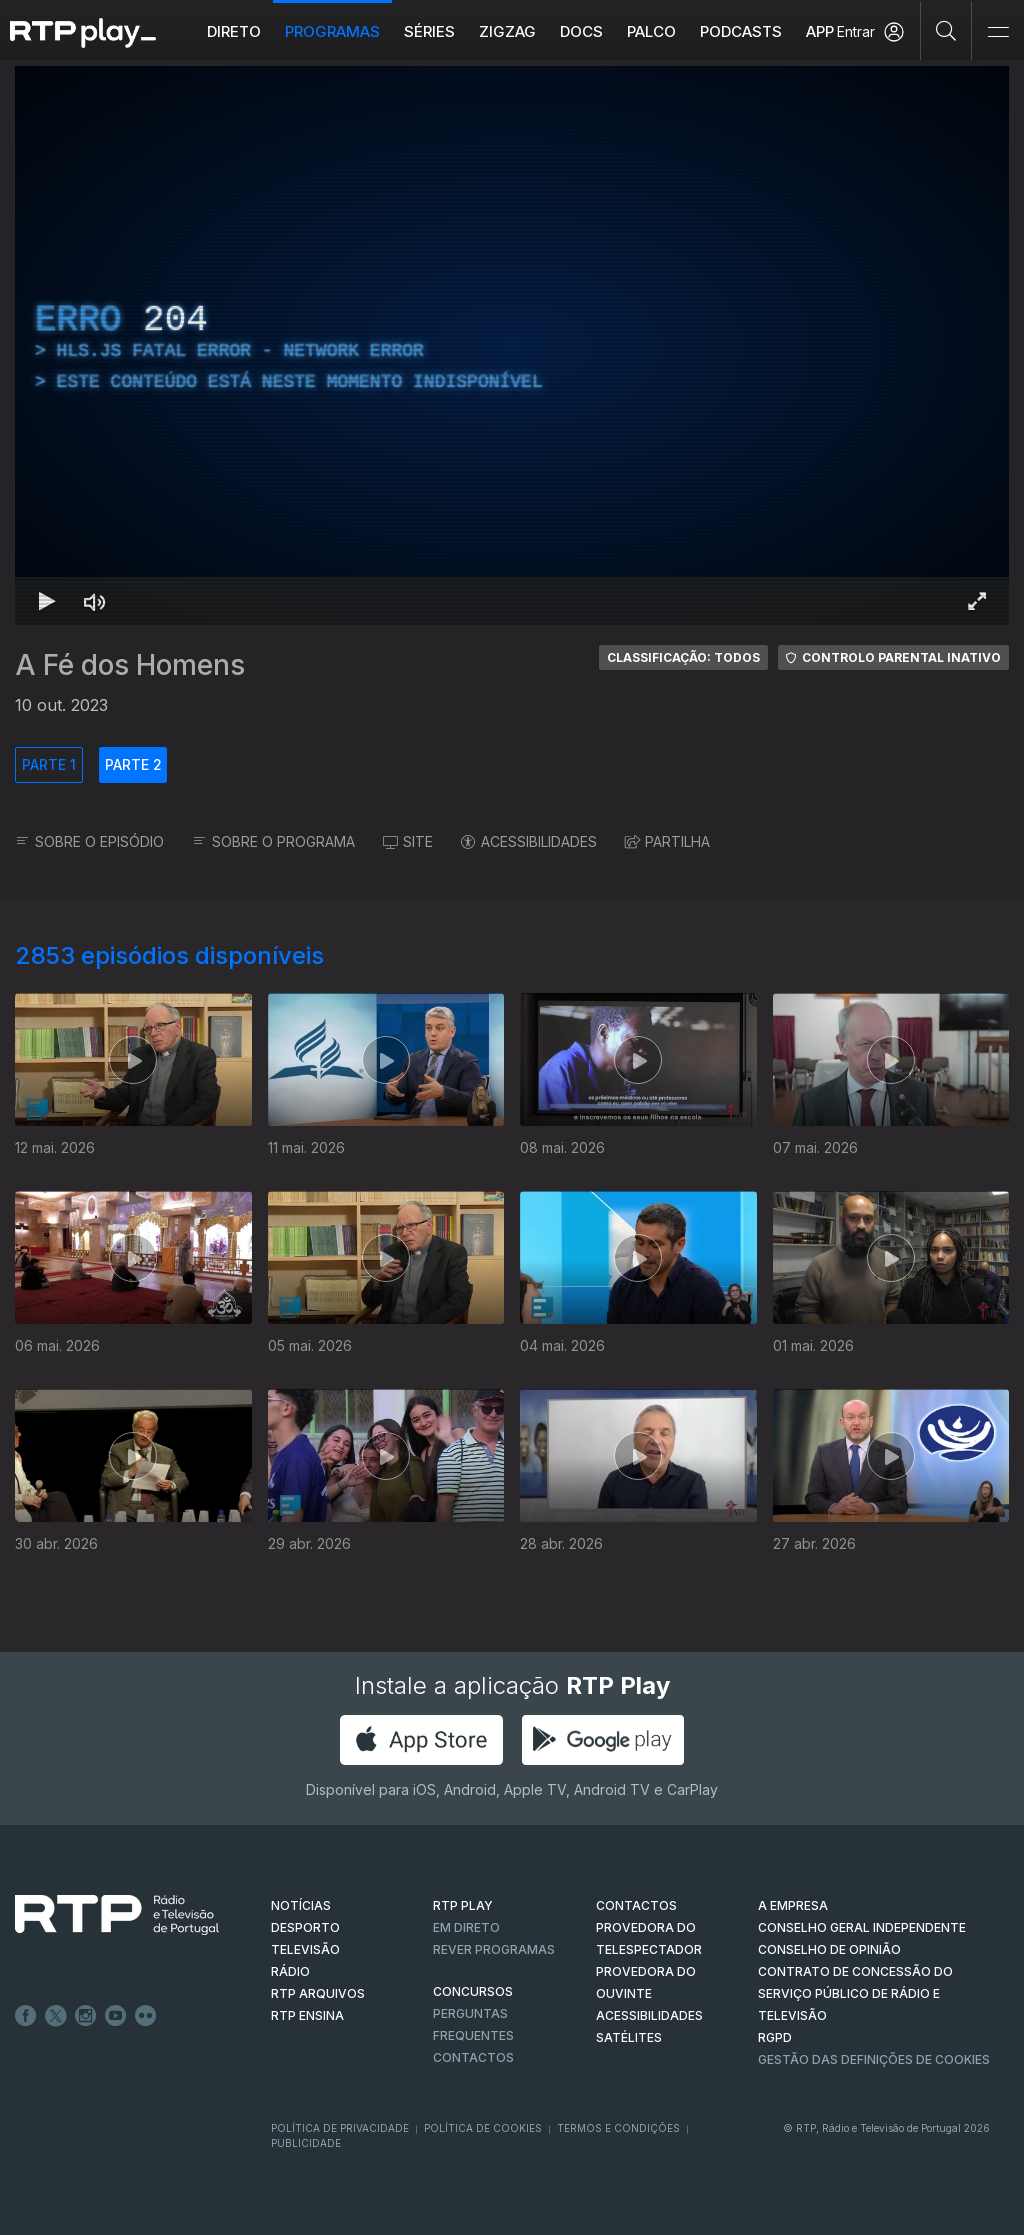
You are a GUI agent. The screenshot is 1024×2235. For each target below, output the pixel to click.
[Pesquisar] (946, 30)
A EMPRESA (793, 1905)
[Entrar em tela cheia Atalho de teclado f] (977, 601)
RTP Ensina (307, 2015)
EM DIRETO (466, 1927)
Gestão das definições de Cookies (874, 2059)
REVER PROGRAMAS (494, 1949)
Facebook (26, 2016)
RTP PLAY (463, 1905)
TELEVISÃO (305, 1949)
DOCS (581, 31)
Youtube (116, 2016)
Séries (429, 31)
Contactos (473, 2057)
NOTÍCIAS (301, 1905)
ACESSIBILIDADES (529, 841)
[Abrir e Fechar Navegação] (998, 32)
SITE (408, 841)
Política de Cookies (483, 2128)
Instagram (86, 2016)
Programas (332, 31)
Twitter (56, 2016)
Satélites (629, 2037)
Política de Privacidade (340, 2128)
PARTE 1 (49, 764)
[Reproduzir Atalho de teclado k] (47, 601)
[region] (512, 345)
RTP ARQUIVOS (318, 1993)
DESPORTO (305, 1927)
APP (820, 31)
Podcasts (741, 31)
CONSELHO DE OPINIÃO (829, 1949)
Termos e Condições (618, 2128)
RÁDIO (290, 1971)
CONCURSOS (473, 1991)
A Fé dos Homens (130, 665)
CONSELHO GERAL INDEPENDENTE (862, 1927)
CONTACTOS (636, 1905)
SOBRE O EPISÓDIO (89, 841)
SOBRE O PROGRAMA (273, 841)
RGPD (775, 2037)
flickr (146, 2016)
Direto (234, 31)
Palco (651, 31)
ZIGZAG (507, 31)
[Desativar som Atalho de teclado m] (95, 601)
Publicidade (306, 2143)
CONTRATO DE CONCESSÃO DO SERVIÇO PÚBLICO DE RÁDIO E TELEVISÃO (855, 1993)
